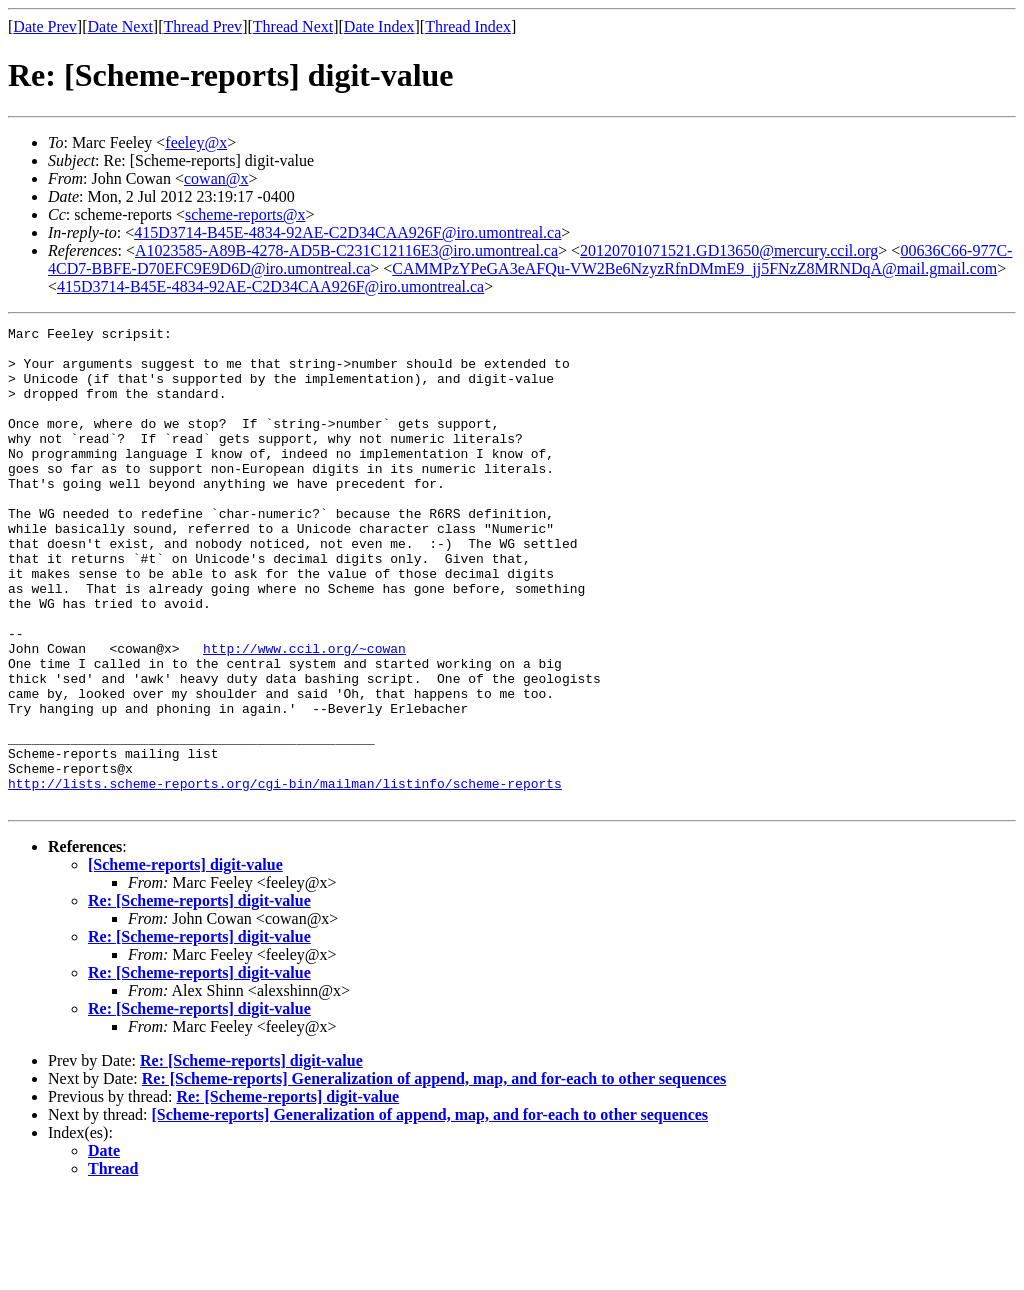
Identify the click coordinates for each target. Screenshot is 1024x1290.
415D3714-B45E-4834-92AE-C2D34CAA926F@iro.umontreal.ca (347, 232)
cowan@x (216, 178)
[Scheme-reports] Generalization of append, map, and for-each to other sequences (430, 1210)
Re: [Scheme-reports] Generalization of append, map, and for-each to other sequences (434, 1174)
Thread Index (468, 26)
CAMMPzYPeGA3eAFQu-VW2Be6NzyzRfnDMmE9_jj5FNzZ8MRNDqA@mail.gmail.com (694, 268)
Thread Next (293, 26)
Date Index (379, 26)
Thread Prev (202, 26)
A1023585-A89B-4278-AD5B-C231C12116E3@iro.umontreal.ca (346, 250)
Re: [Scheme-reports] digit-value (199, 996)
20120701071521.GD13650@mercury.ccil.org (729, 250)
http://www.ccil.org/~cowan (304, 714)
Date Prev (45, 26)
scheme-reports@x (245, 214)
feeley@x (196, 142)
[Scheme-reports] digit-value (185, 960)
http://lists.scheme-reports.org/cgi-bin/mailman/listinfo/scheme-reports (285, 876)
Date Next (120, 26)
